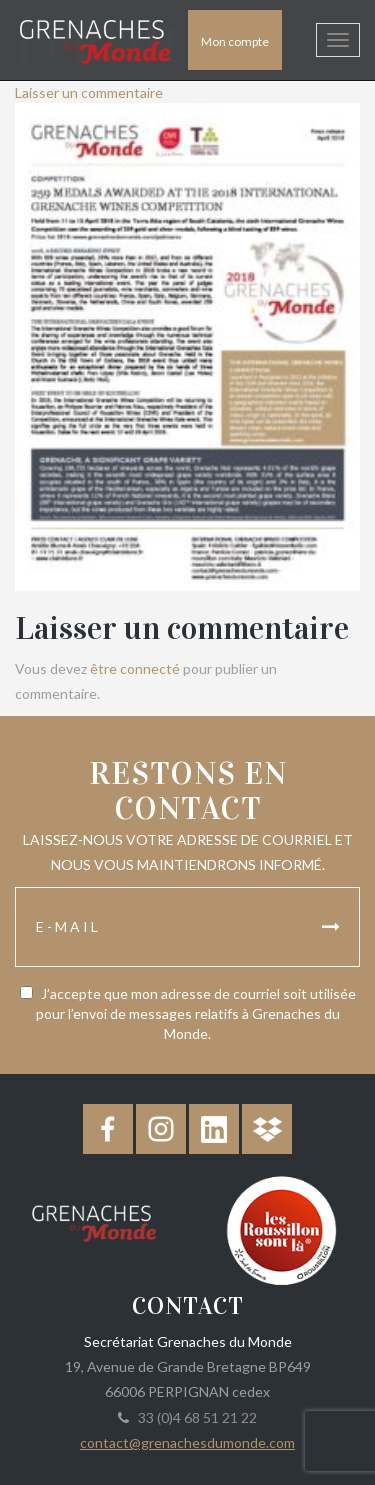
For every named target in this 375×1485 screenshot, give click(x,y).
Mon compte (235, 41)
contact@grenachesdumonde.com (187, 1442)
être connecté (135, 668)
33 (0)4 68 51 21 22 (194, 1417)
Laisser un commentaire (89, 92)
